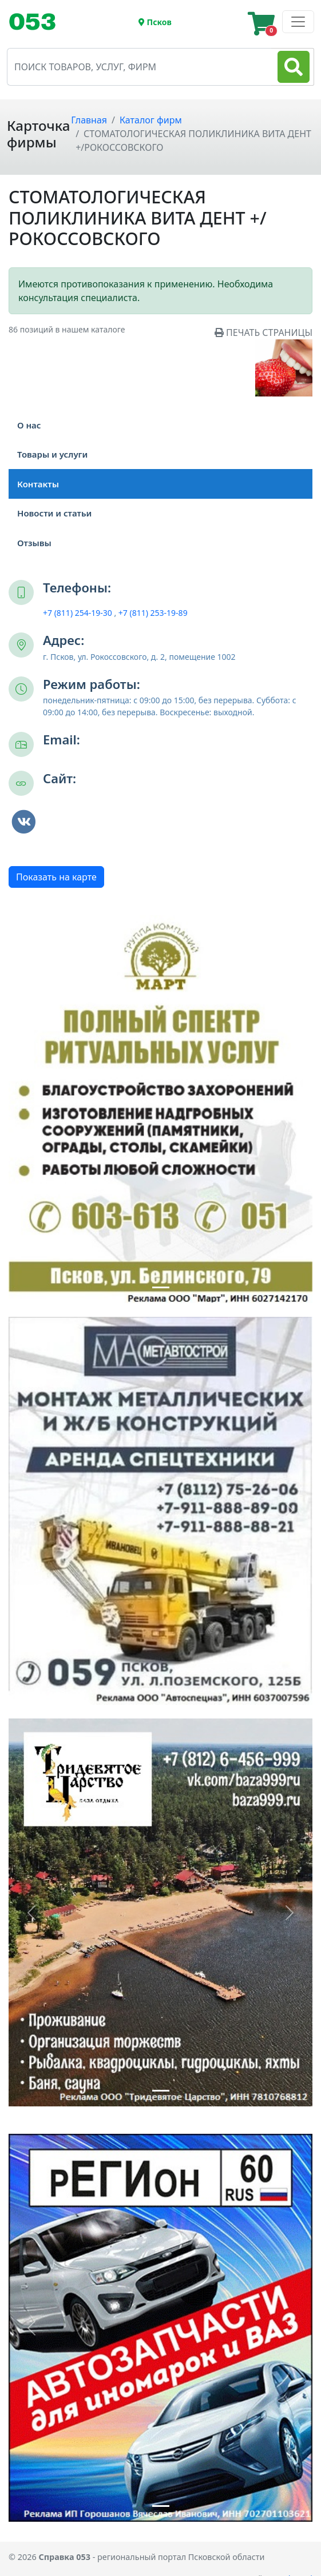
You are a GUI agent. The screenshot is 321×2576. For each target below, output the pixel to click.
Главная (89, 120)
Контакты (38, 484)
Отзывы (43, 543)
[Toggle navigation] (37, 22)
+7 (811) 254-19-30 (77, 612)
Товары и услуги (52, 454)
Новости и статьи (54, 513)
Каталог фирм (151, 120)
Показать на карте (56, 877)
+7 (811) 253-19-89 (153, 612)
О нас (29, 425)
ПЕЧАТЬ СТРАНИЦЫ (263, 332)
